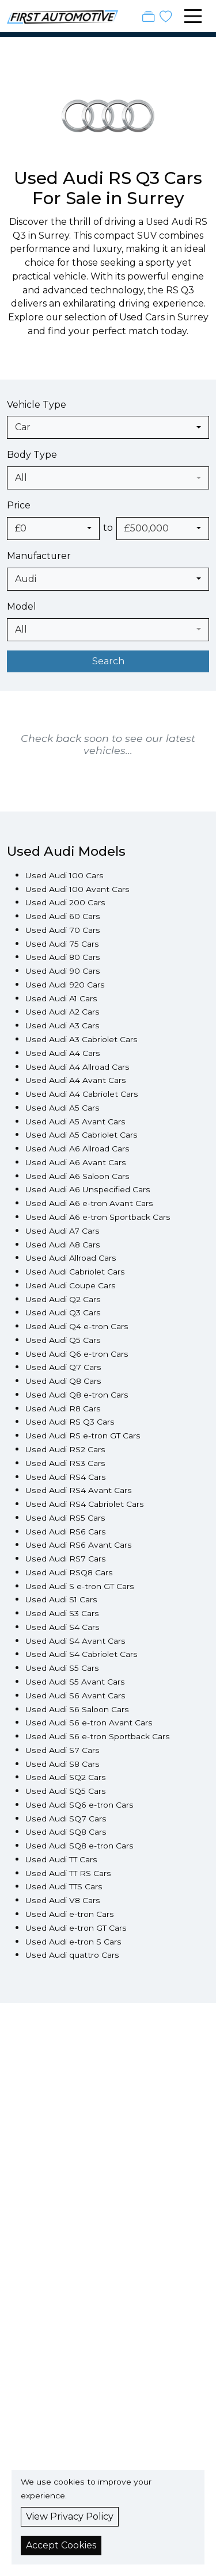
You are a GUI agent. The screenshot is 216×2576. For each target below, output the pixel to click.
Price (19, 505)
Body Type (32, 454)
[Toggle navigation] (193, 16)
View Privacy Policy (69, 2516)
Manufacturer (39, 555)
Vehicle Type (36, 404)
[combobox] (108, 427)
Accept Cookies (61, 2545)
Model (21, 606)
